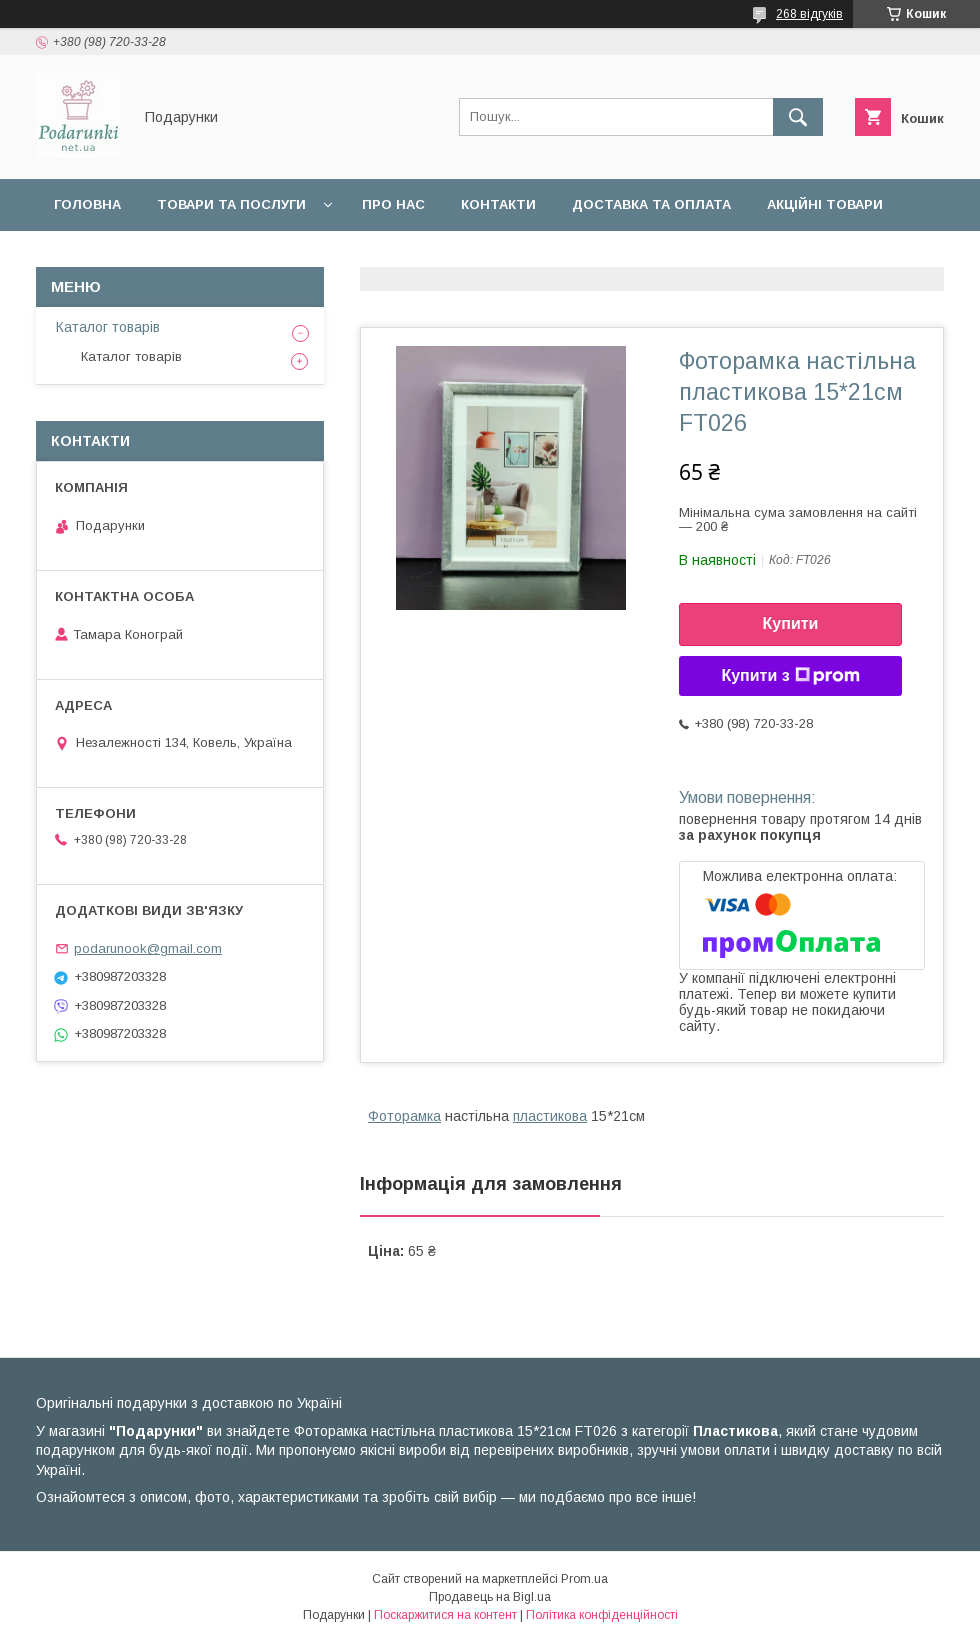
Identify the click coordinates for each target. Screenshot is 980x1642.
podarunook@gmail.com (148, 948)
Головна (87, 204)
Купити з (790, 676)
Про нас (393, 204)
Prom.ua (584, 1579)
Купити (791, 623)
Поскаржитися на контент (445, 1615)
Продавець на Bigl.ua (490, 1597)
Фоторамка (404, 1116)
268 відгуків (809, 14)
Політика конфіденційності (602, 1615)
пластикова (550, 1116)
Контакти (498, 204)
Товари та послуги (231, 204)
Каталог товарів (108, 327)
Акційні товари (825, 204)
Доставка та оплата (651, 204)
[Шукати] (798, 117)
